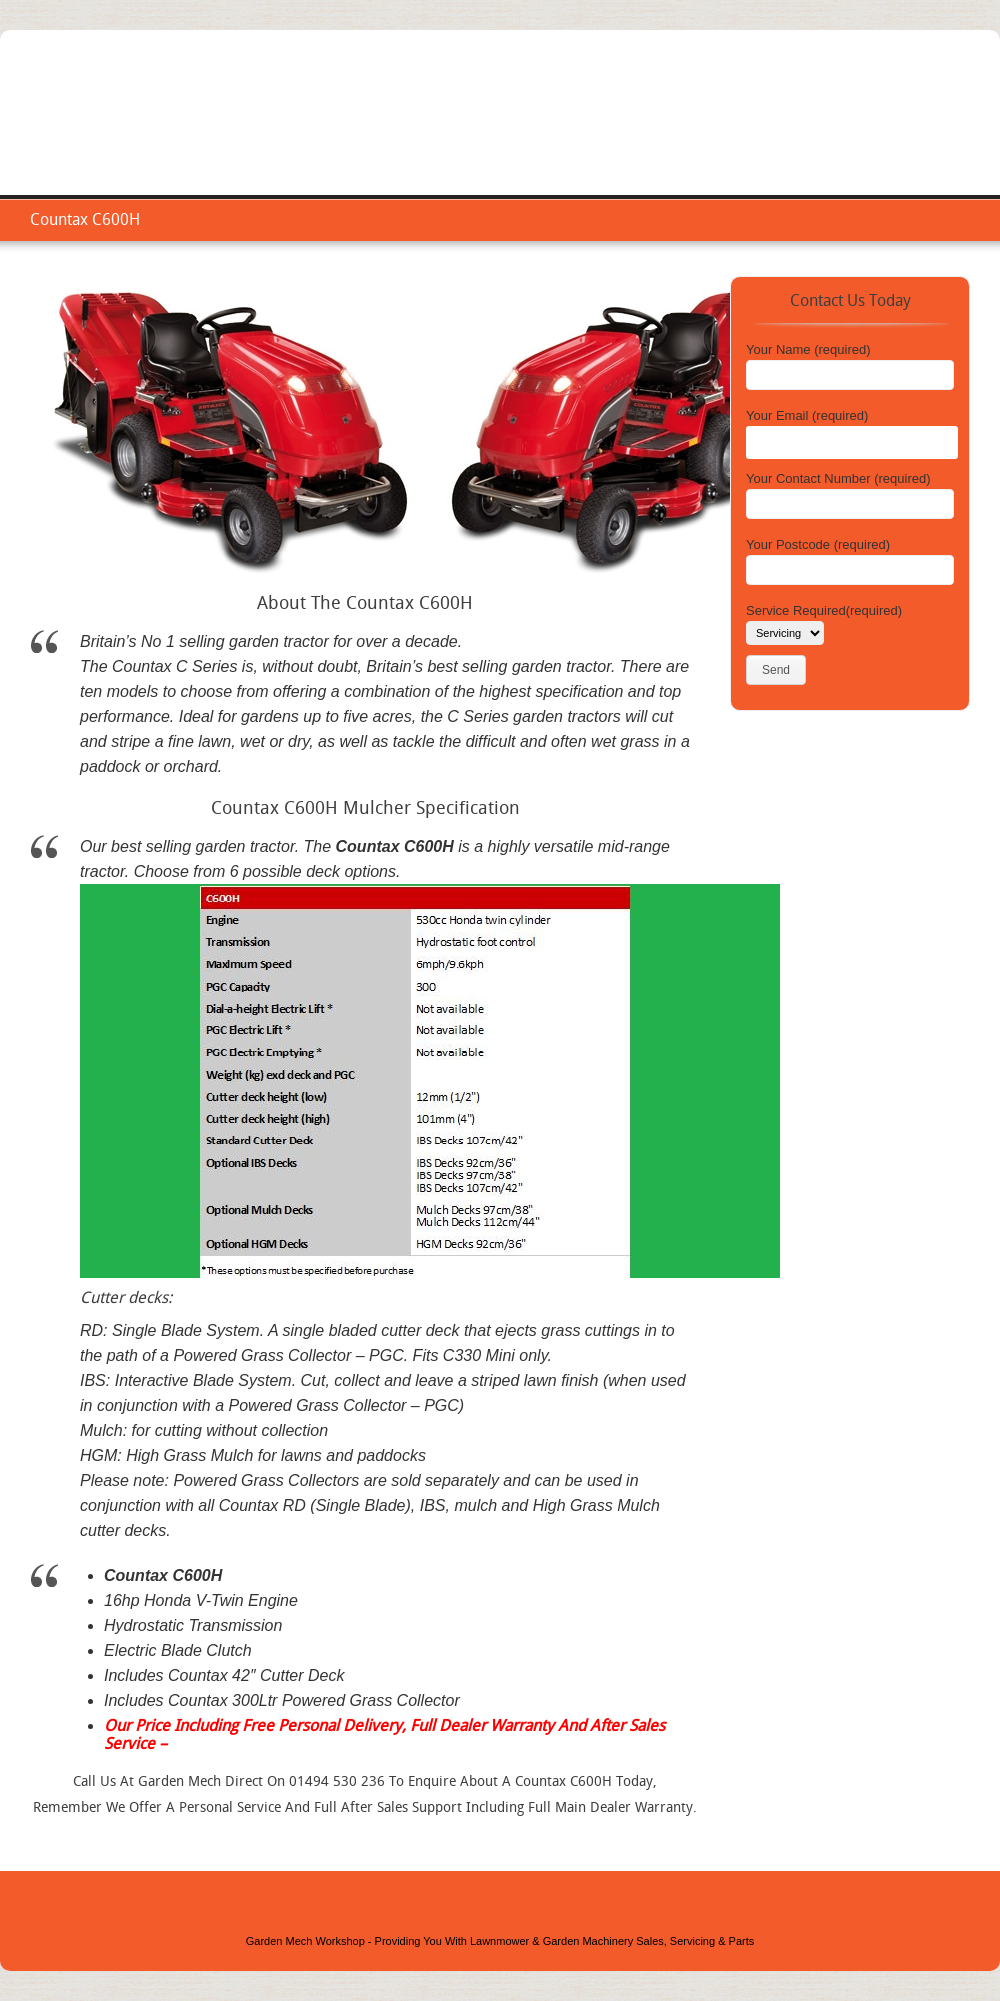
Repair (782, 135)
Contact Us (930, 135)
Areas (849, 135)
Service (710, 135)
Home (639, 135)
